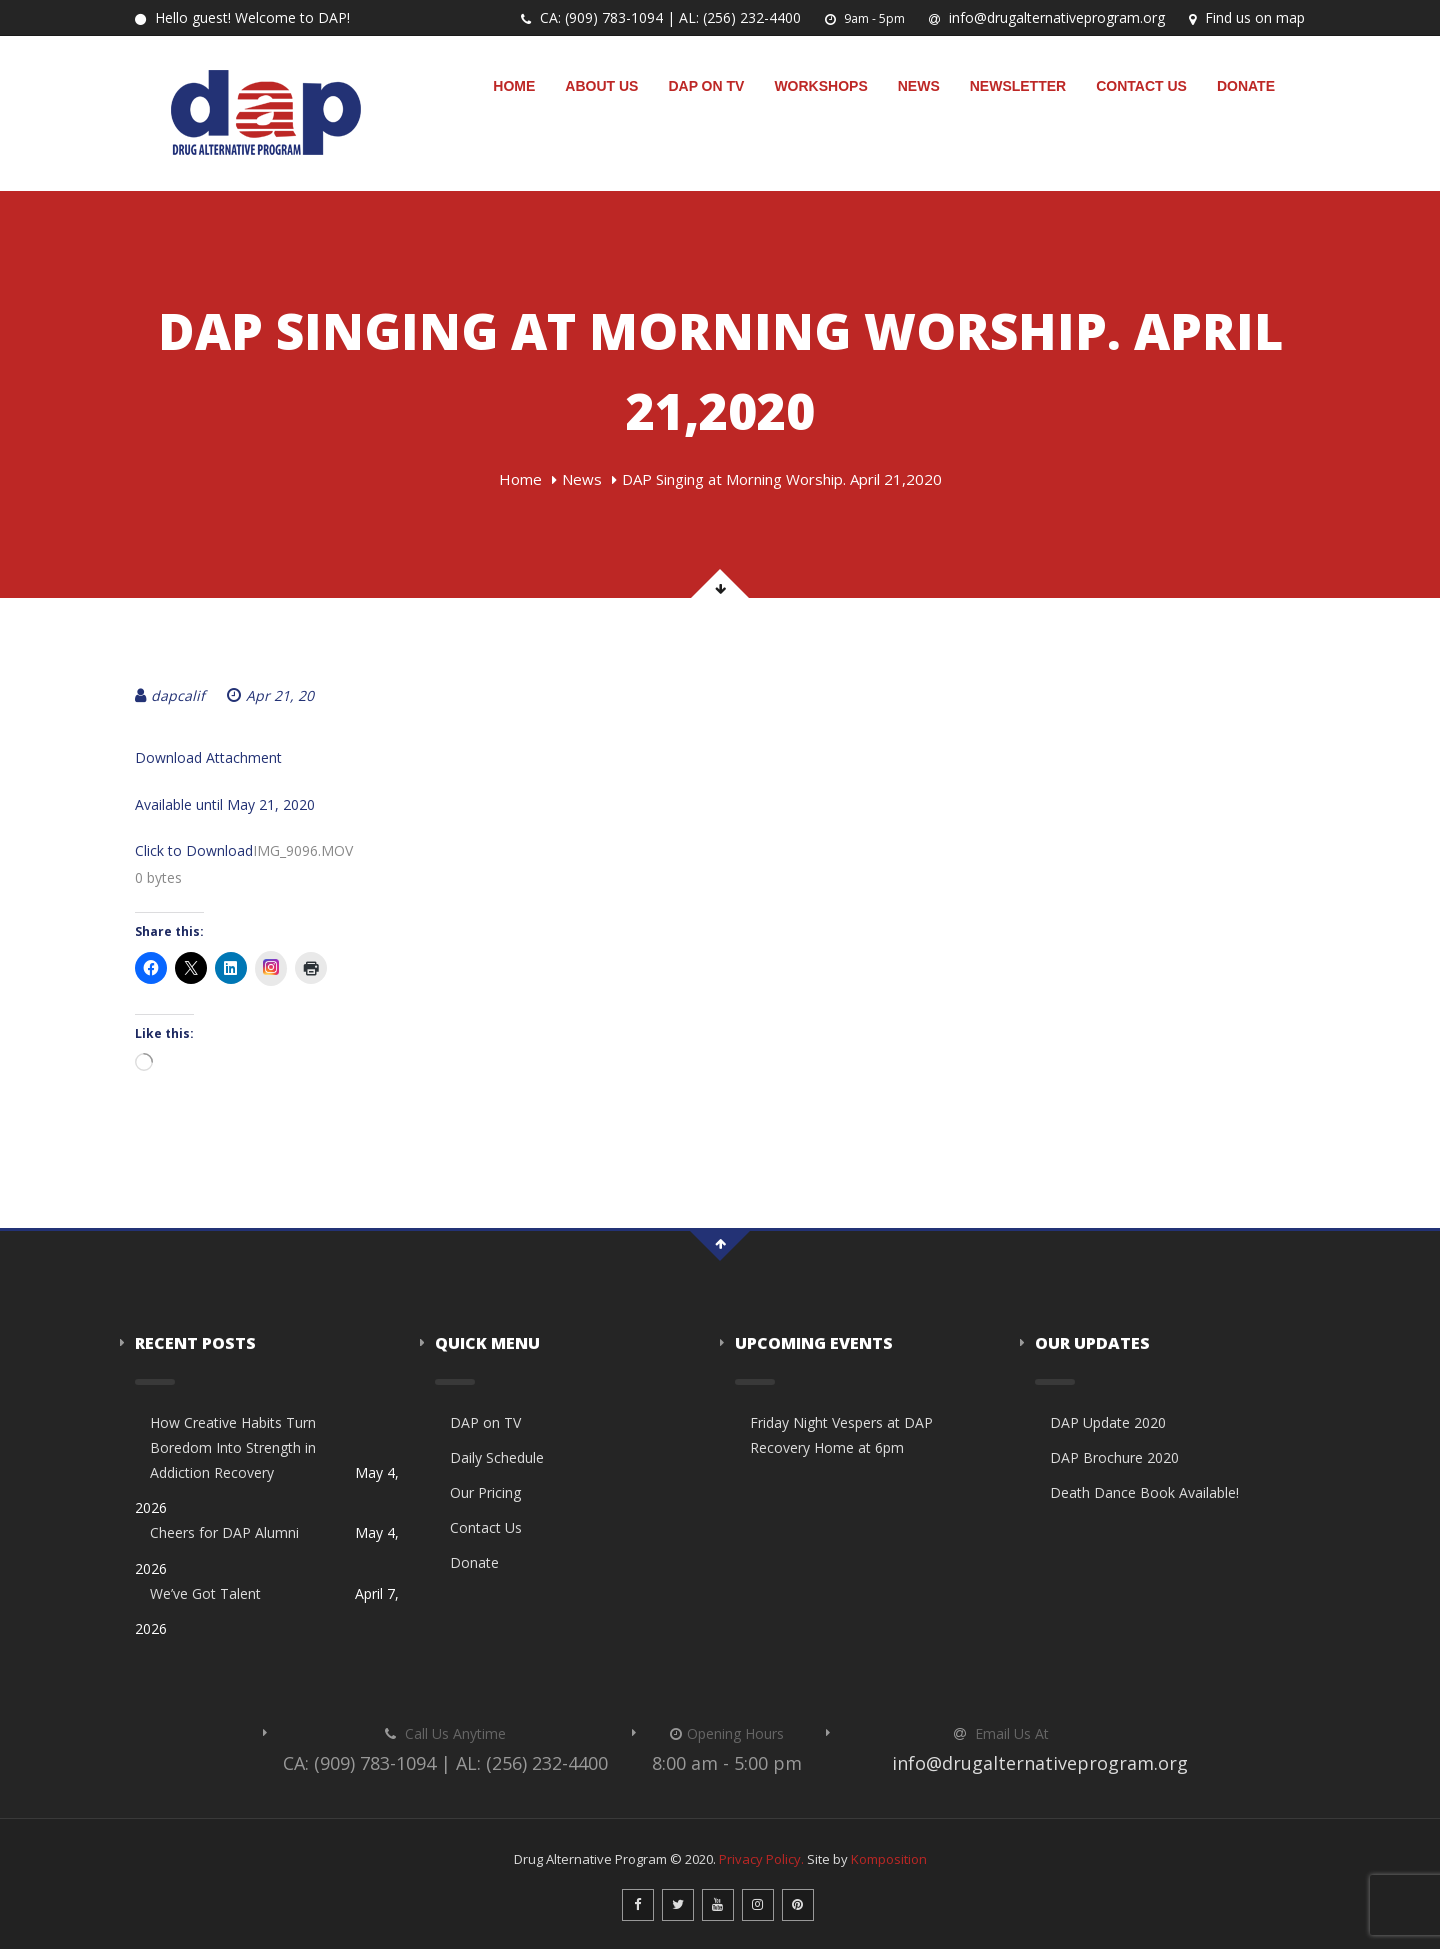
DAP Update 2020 (1108, 1422)
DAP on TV (706, 86)
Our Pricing (485, 1492)
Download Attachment (208, 757)
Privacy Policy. (761, 1859)
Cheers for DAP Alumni (224, 1532)
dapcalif (170, 695)
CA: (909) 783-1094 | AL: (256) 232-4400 (661, 17)
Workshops (820, 86)
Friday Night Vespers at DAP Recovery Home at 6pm (841, 1435)
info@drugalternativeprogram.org (1047, 17)
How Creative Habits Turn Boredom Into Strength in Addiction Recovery (233, 1447)
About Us (601, 86)
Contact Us (1141, 86)
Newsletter (1018, 86)
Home (514, 86)
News (919, 86)
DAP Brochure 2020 (1114, 1457)
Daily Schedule (497, 1457)
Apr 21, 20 (270, 695)
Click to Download (194, 850)
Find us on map (1247, 17)
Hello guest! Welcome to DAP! (242, 17)
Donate (1246, 86)
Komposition (889, 1859)
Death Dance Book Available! (1144, 1492)
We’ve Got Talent (205, 1593)
